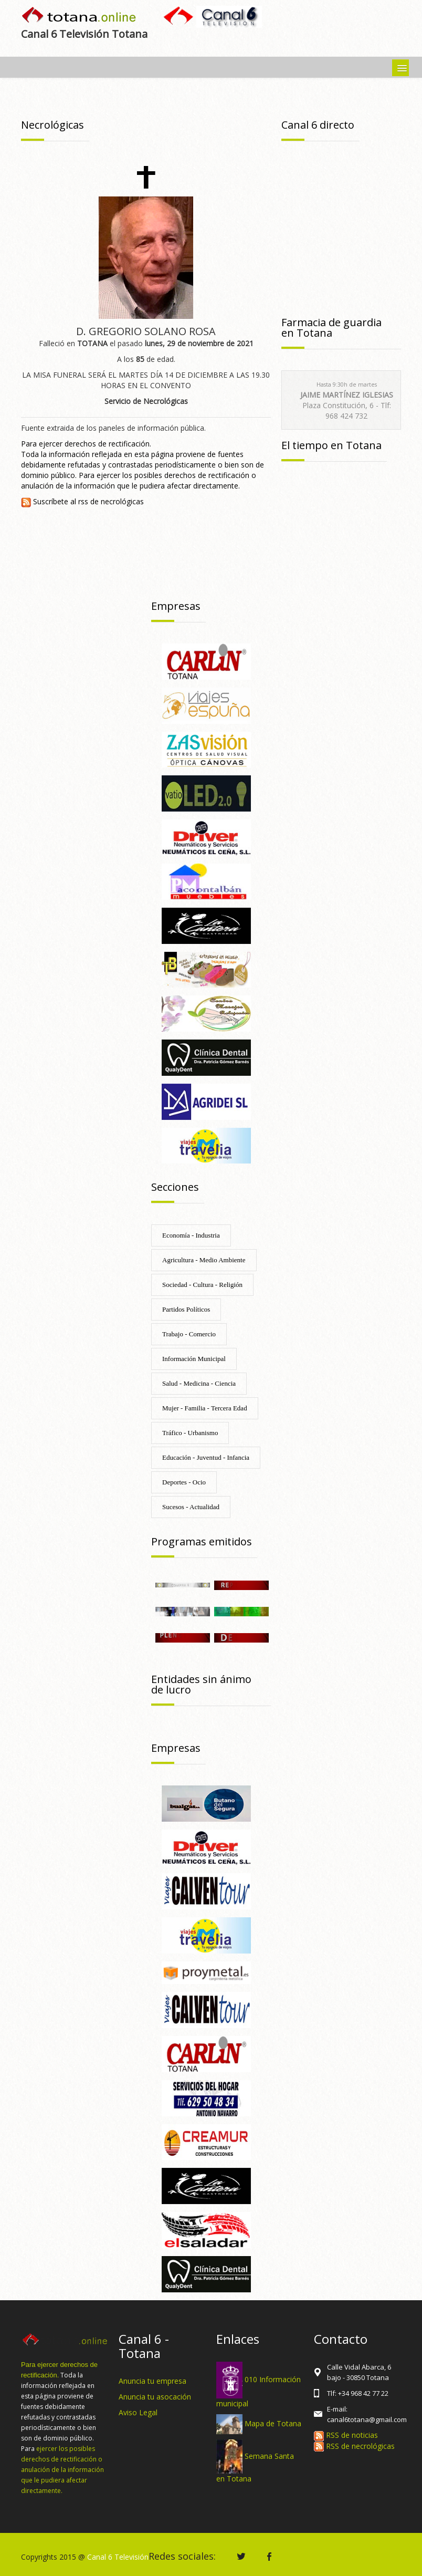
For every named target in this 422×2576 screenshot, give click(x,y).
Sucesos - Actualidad (190, 1507)
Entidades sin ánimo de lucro (201, 1684)
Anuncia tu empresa (152, 2381)
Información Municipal (194, 1359)
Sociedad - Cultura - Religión (202, 1285)
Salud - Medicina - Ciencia (199, 1383)
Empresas (176, 606)
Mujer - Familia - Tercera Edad (204, 1408)
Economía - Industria (191, 1235)
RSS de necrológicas (354, 2446)
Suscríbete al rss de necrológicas (82, 501)
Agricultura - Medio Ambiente (204, 1260)
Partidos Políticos (186, 1309)
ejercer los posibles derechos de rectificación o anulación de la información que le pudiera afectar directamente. (62, 2469)
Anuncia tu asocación (155, 2397)
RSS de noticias (346, 2435)
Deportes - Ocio (184, 1482)
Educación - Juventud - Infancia (205, 1457)
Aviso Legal (138, 2412)
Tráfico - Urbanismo (190, 1433)
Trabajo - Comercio (189, 1334)
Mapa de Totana (273, 2423)
